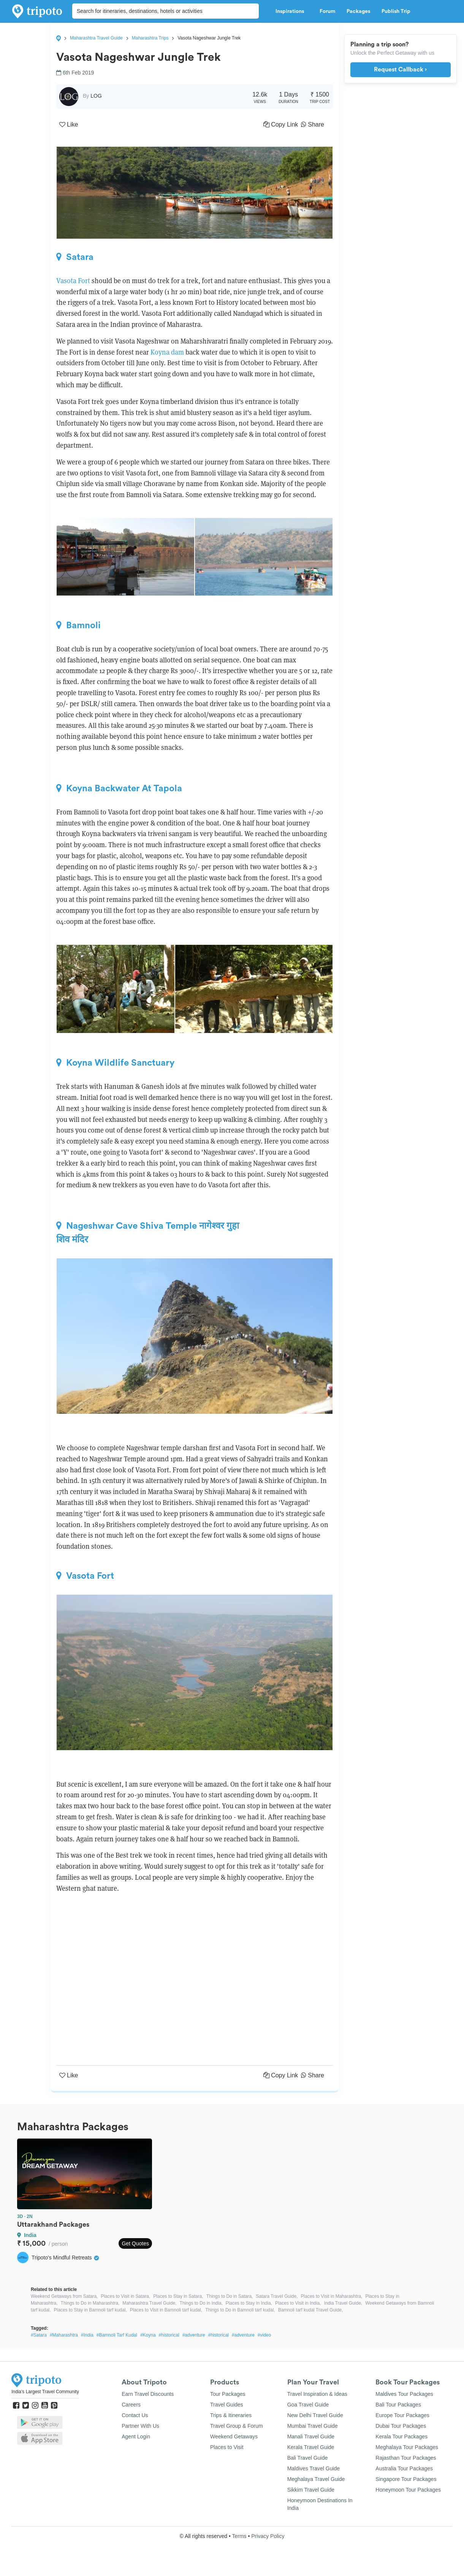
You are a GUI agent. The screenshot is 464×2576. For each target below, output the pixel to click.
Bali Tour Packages (398, 2405)
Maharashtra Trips (150, 38)
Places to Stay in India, (249, 2303)
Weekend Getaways (234, 2436)
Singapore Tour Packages (405, 2479)
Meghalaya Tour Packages (406, 2447)
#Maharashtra (64, 2335)
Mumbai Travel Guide (312, 2426)
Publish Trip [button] (398, 11)
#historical (169, 2335)
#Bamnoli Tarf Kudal (117, 2335)
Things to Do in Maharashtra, (90, 2303)
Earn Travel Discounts (148, 2394)
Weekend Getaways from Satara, (64, 2296)
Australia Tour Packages (404, 2468)
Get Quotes (135, 2243)
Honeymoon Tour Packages (408, 2490)
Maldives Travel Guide (313, 2468)
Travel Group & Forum (236, 2426)
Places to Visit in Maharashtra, (332, 2296)
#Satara (39, 2335)
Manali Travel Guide (311, 2436)
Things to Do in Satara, (229, 2296)
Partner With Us (140, 2426)
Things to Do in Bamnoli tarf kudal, (240, 2310)
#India (87, 2335)
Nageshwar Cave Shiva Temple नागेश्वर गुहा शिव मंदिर (147, 1232)
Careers (131, 2405)
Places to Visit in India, (298, 2303)
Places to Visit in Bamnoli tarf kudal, (166, 2310)
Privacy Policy (267, 2536)
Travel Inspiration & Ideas (317, 2394)
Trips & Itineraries (231, 2415)
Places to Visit (227, 2447)
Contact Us (135, 2415)
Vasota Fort (73, 280)
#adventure (193, 2335)
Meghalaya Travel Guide (316, 2479)
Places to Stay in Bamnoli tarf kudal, (90, 2310)
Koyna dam (167, 352)
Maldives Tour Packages (404, 2394)
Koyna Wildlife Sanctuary (115, 1063)
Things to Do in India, (200, 2303)
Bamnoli (78, 625)
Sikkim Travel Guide (310, 2490)
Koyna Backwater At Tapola (119, 788)
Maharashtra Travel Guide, (149, 2303)
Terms (239, 2536)
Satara (74, 257)
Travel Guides (226, 2405)
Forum (327, 11)
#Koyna (148, 2335)
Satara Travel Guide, (277, 2296)
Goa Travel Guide (308, 2405)
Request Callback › (400, 70)
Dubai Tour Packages (400, 2426)
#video (264, 2335)
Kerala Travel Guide (310, 2447)
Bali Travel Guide (307, 2458)
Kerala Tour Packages (401, 2436)
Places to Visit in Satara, (125, 2296)
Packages (358, 11)
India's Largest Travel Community (45, 2391)
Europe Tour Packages (402, 2415)
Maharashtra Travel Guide (96, 38)
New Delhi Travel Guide (315, 2415)
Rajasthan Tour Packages (405, 2458)
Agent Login (136, 2436)
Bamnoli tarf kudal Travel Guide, (310, 2310)
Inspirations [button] (292, 11)
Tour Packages (227, 2394)
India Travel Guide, (343, 2303)
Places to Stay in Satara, (178, 2296)
